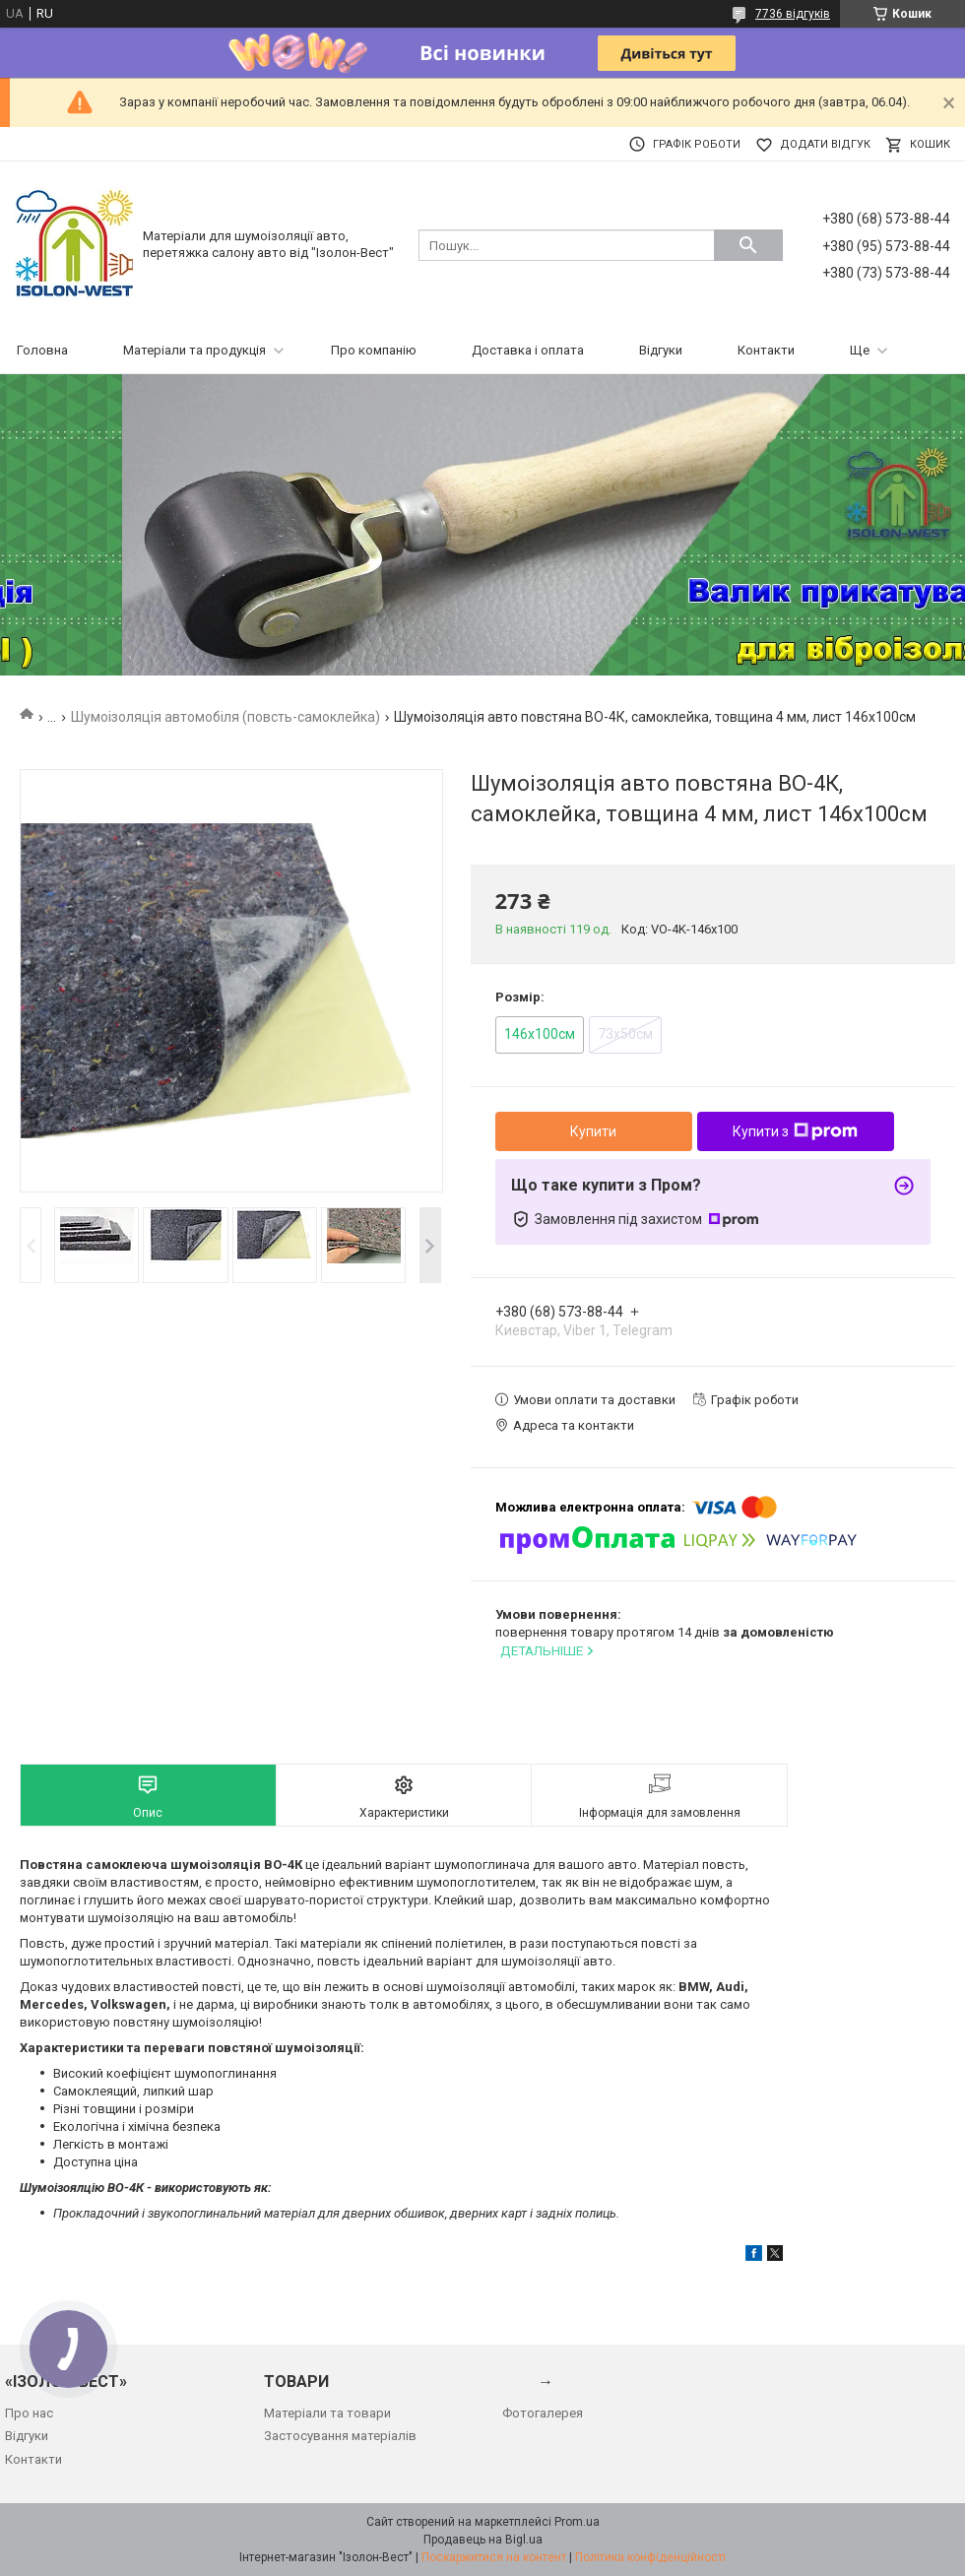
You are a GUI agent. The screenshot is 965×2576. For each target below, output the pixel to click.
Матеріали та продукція (194, 350)
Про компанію (374, 350)
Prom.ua (577, 2522)
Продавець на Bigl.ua (483, 2539)
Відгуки (660, 350)
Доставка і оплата (528, 350)
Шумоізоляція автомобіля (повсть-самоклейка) (225, 717)
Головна (42, 350)
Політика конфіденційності (650, 2557)
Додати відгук (825, 144)
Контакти (766, 350)
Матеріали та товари (327, 2413)
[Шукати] (748, 245)
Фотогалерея (542, 2413)
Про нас (29, 2413)
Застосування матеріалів (340, 2435)
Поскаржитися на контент (493, 2557)
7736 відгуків (792, 14)
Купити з (795, 1131)
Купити (593, 1131)
